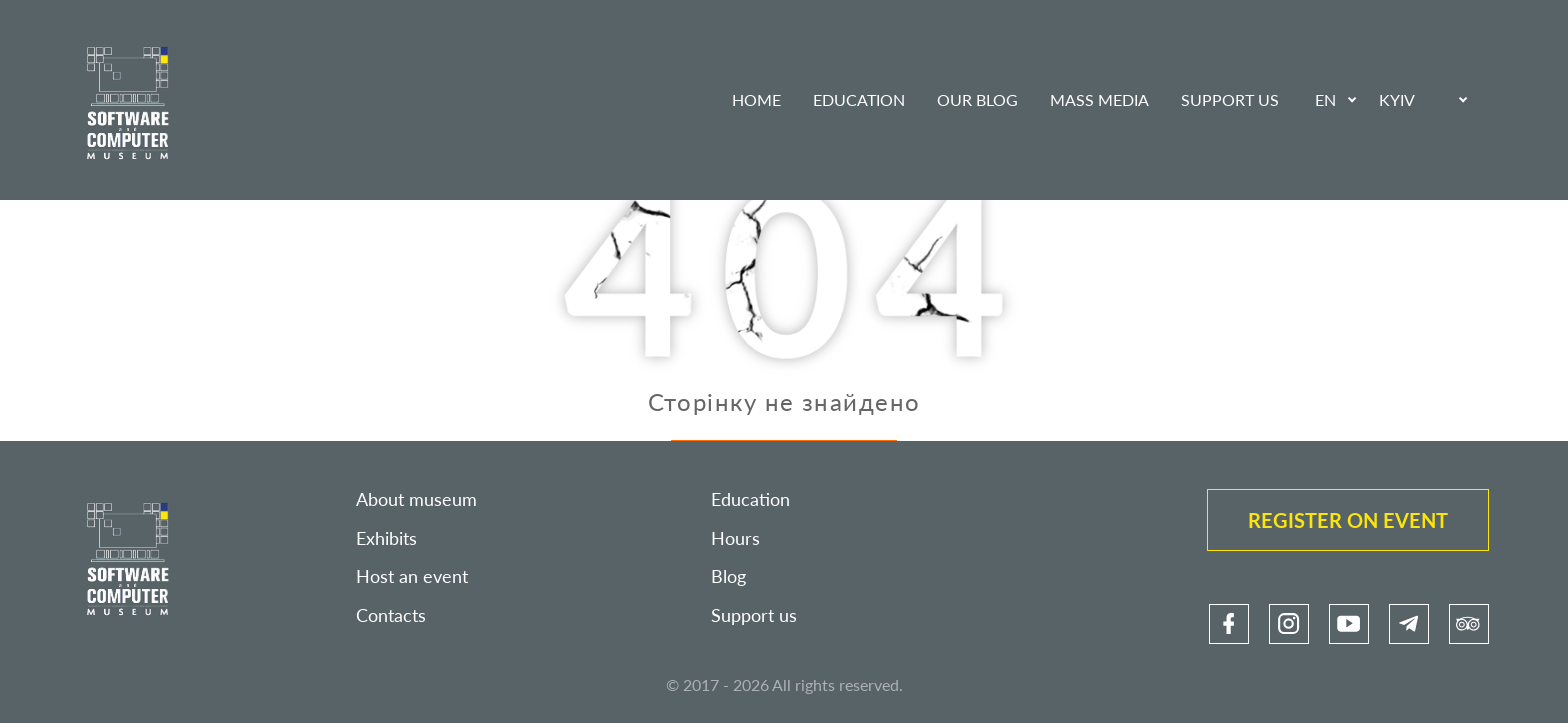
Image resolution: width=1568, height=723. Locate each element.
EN (1325, 99)
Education (859, 99)
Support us (1230, 99)
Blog (728, 576)
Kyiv (1397, 99)
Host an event (412, 576)
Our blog (977, 99)
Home (756, 99)
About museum (416, 499)
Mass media (1099, 99)
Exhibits (386, 538)
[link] (1229, 624)
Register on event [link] (1348, 520)
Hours (735, 538)
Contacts (391, 615)
